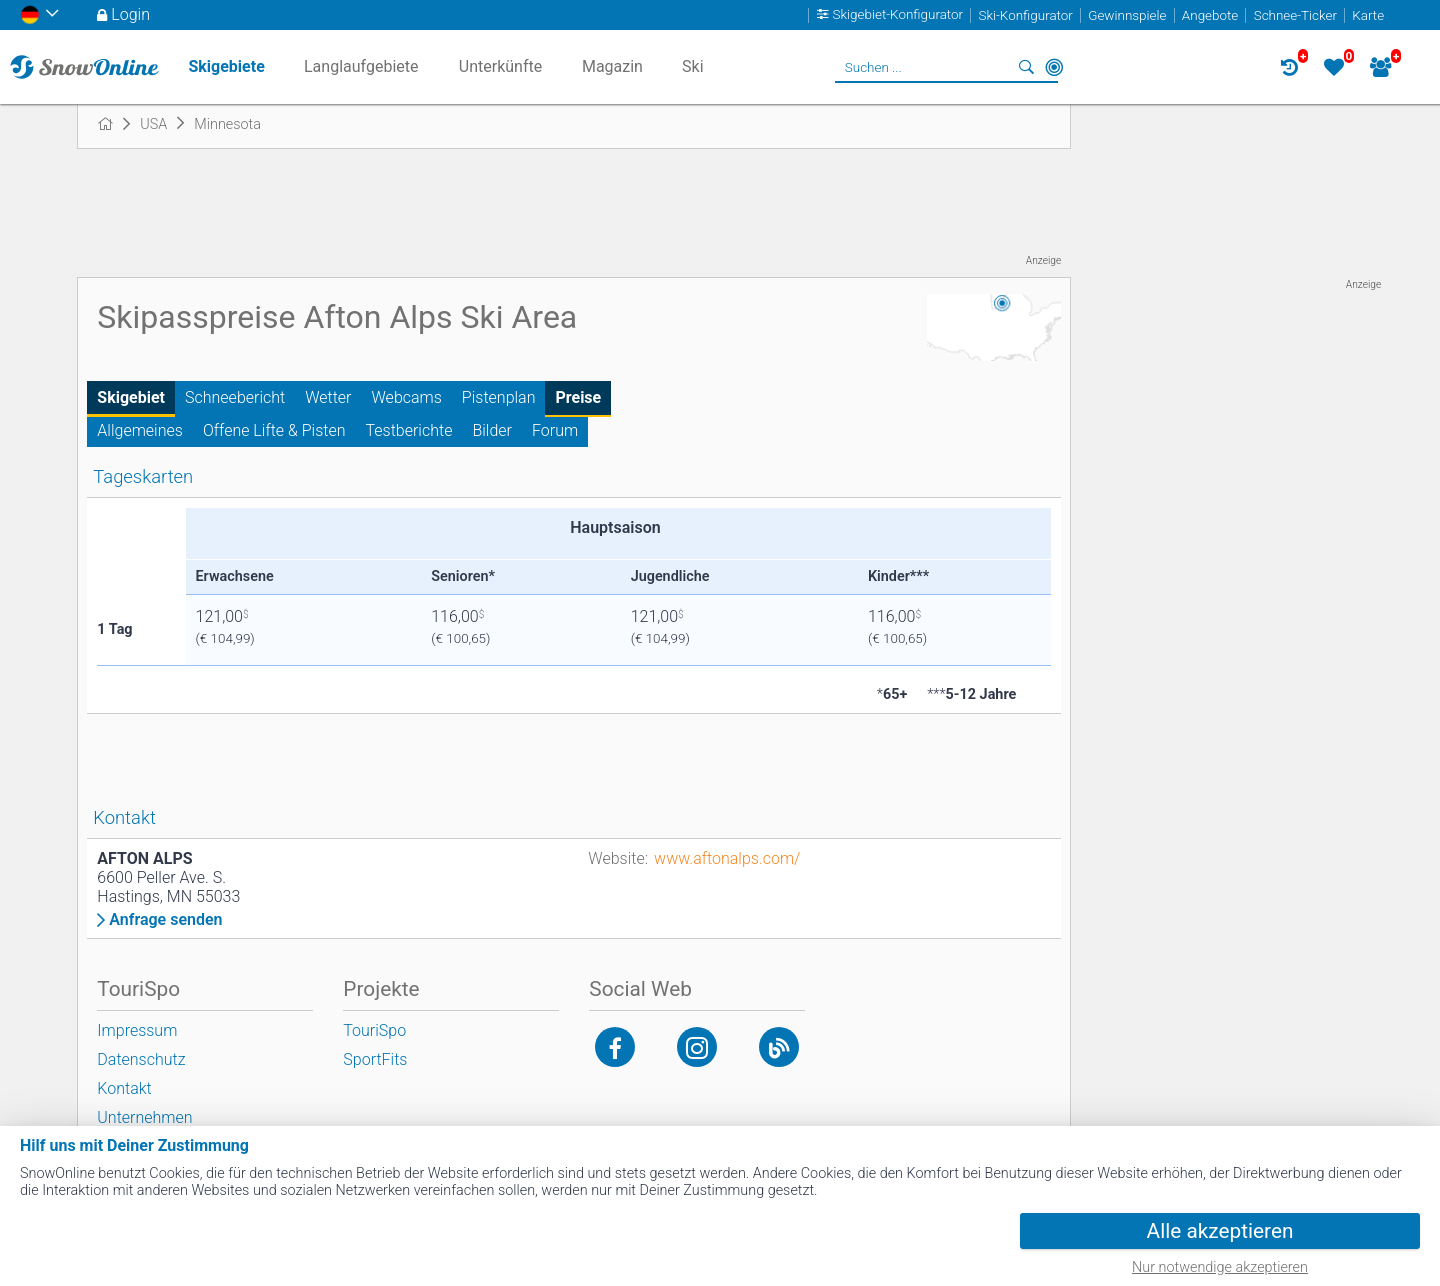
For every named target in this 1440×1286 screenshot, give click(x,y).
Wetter (328, 397)
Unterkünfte (500, 66)
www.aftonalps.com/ (727, 858)
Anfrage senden (165, 920)
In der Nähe (1054, 67)
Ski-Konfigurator (1025, 15)
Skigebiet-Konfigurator (898, 15)
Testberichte (409, 430)
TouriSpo (374, 1030)
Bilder (492, 430)
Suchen (1026, 67)
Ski (693, 66)
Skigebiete (226, 66)
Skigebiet (131, 397)
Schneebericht (235, 397)
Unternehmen (144, 1117)
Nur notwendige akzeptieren (1220, 1267)
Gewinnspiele (1127, 15)
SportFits (375, 1059)
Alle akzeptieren (1220, 1231)
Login (130, 14)
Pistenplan (499, 397)
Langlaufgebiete (361, 66)
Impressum (137, 1030)
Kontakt (124, 1088)
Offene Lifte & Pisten (274, 430)
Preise (578, 397)
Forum (555, 430)
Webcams (407, 397)
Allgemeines (140, 430)
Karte (1368, 15)
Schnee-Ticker (1295, 15)
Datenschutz (141, 1059)
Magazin (612, 66)
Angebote (1210, 15)
